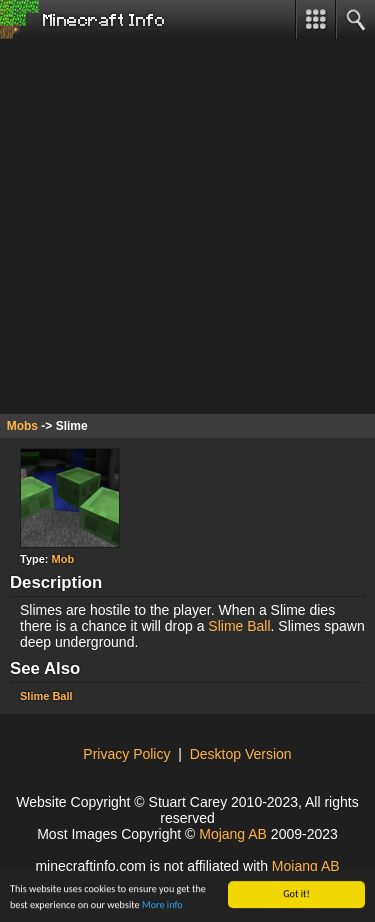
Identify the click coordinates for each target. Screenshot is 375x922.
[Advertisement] (187, 226)
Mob (63, 559)
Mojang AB (233, 834)
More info (162, 905)
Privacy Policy (126, 754)
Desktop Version (241, 754)
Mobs (22, 426)
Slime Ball (239, 626)
